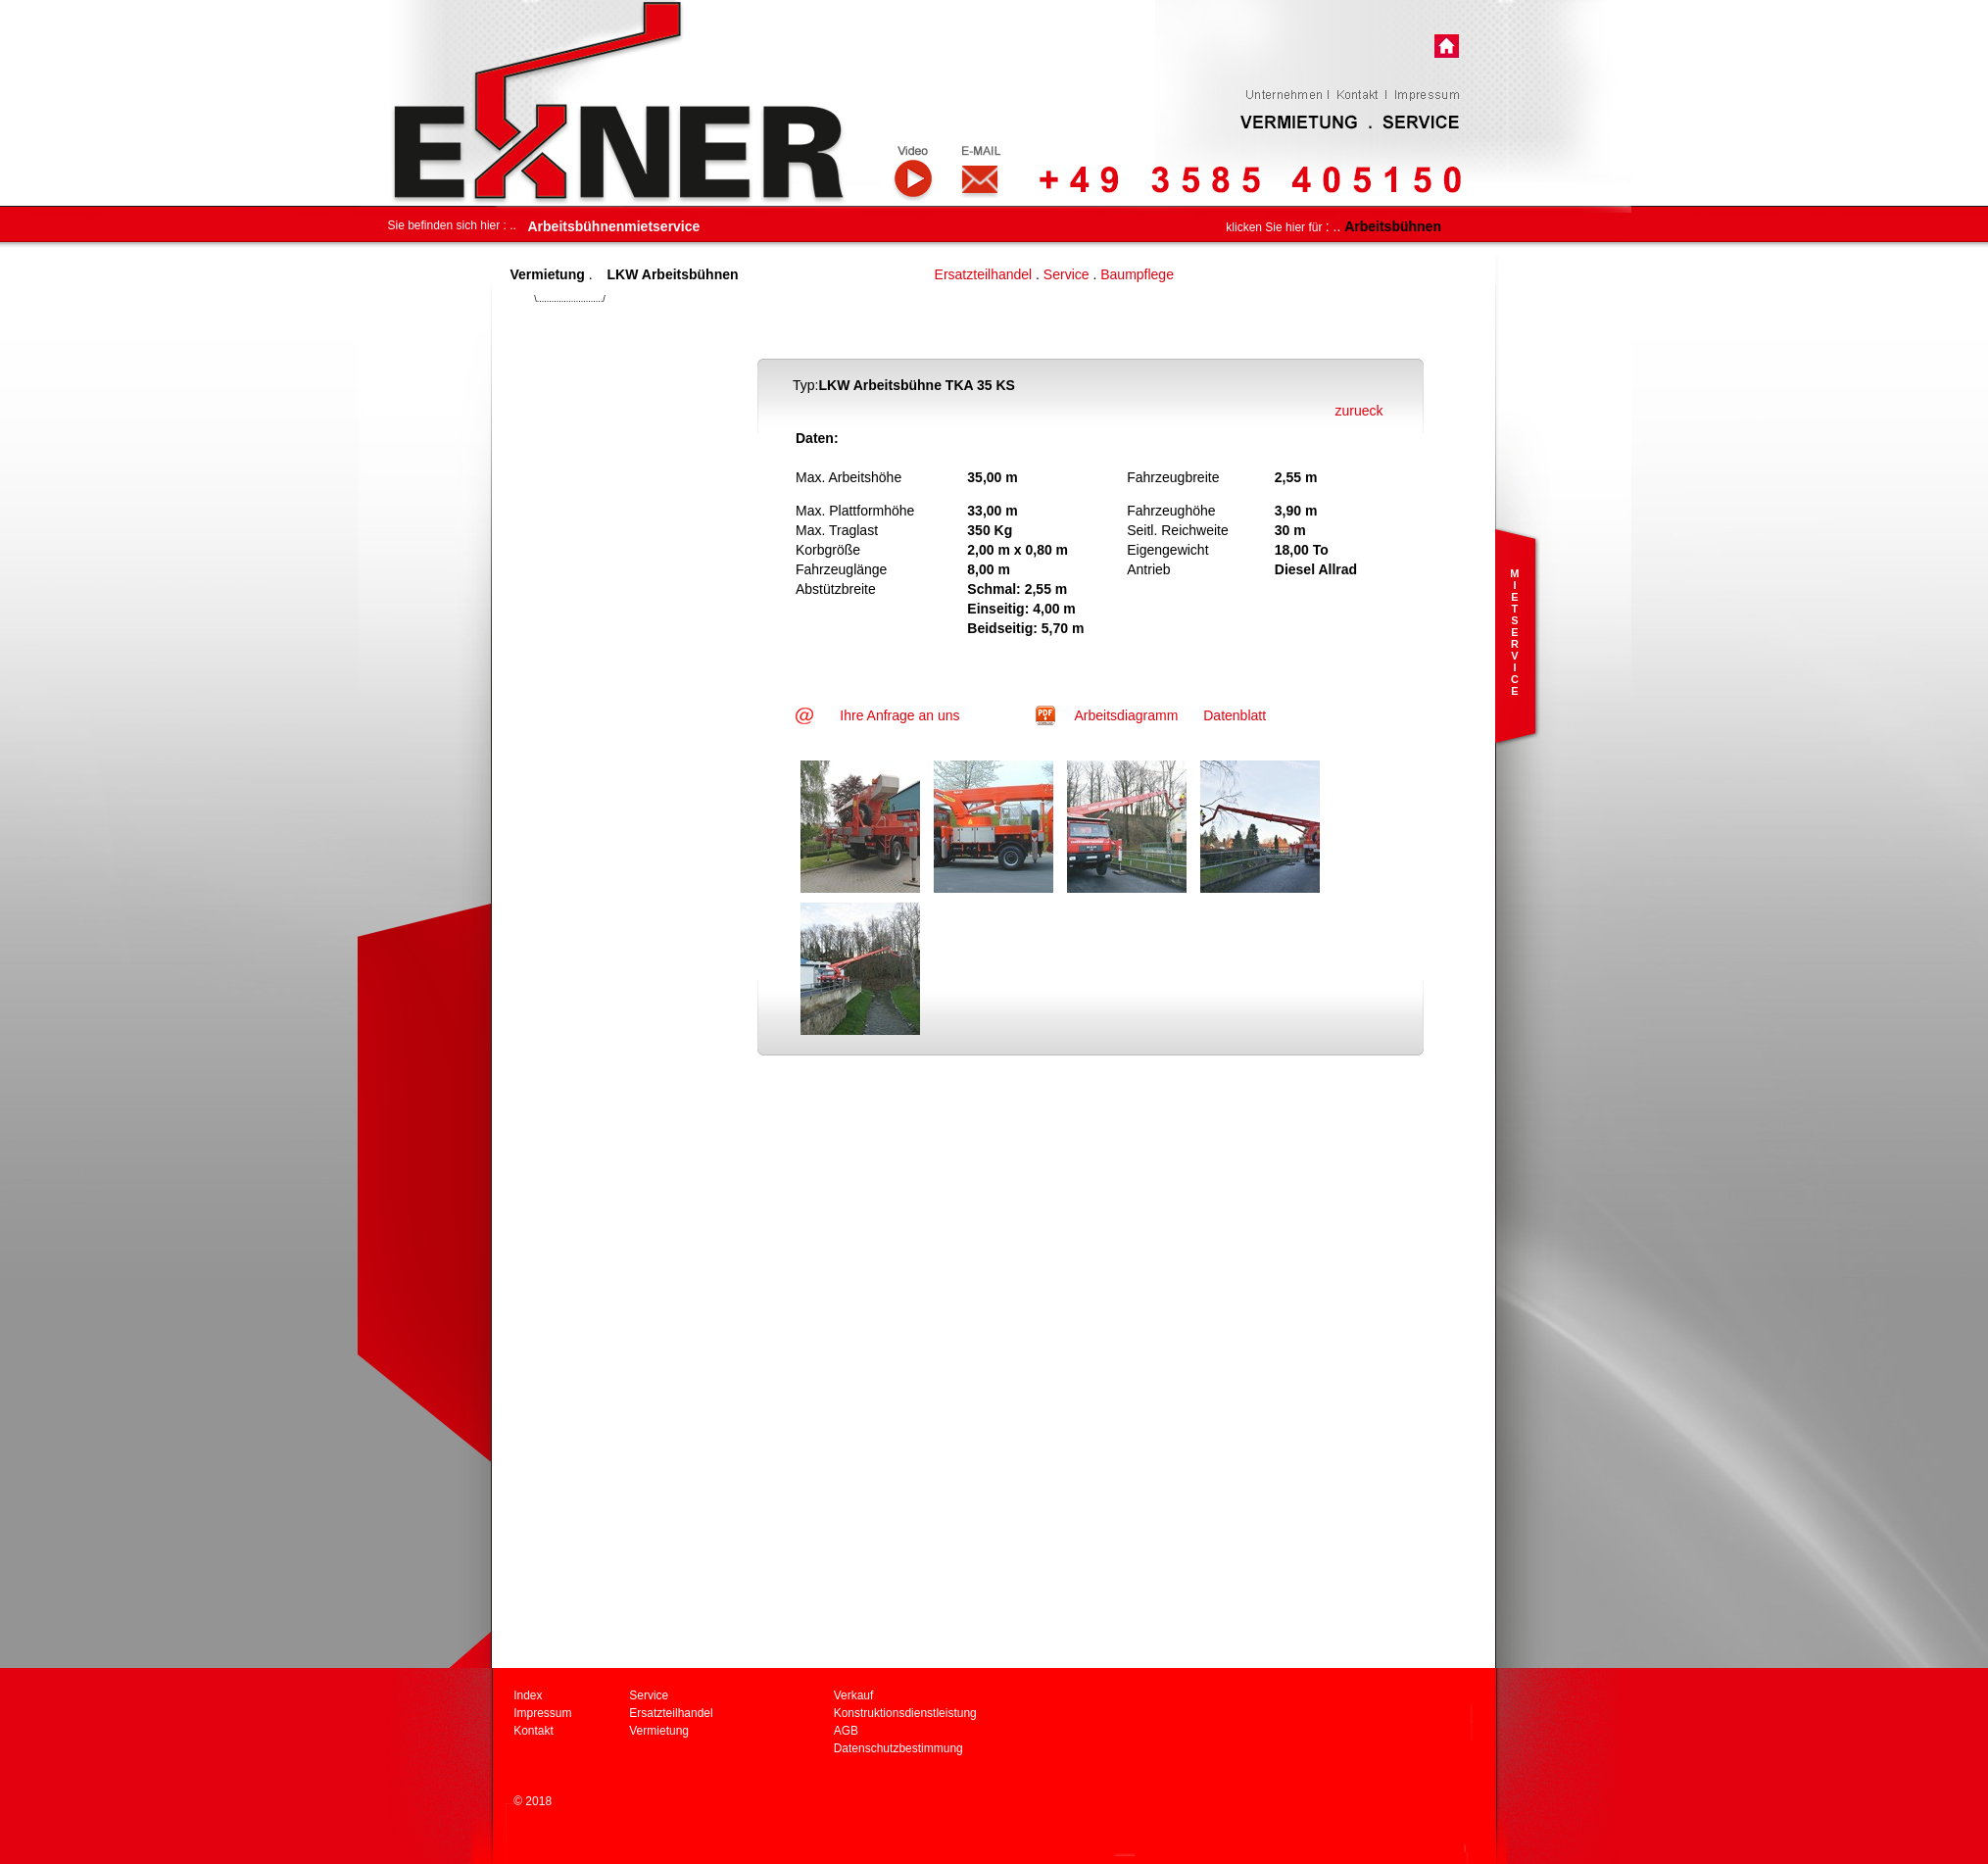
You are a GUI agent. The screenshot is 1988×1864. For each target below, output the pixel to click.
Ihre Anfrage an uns (899, 715)
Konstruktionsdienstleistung (905, 1713)
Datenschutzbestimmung (898, 1748)
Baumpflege (1137, 274)
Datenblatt (1234, 715)
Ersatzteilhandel (984, 274)
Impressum (542, 1713)
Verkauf (854, 1695)
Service (1066, 274)
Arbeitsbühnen (1392, 226)
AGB (846, 1731)
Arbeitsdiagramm (1129, 715)
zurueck (1358, 410)
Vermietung (659, 1731)
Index (527, 1695)
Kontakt (533, 1731)
